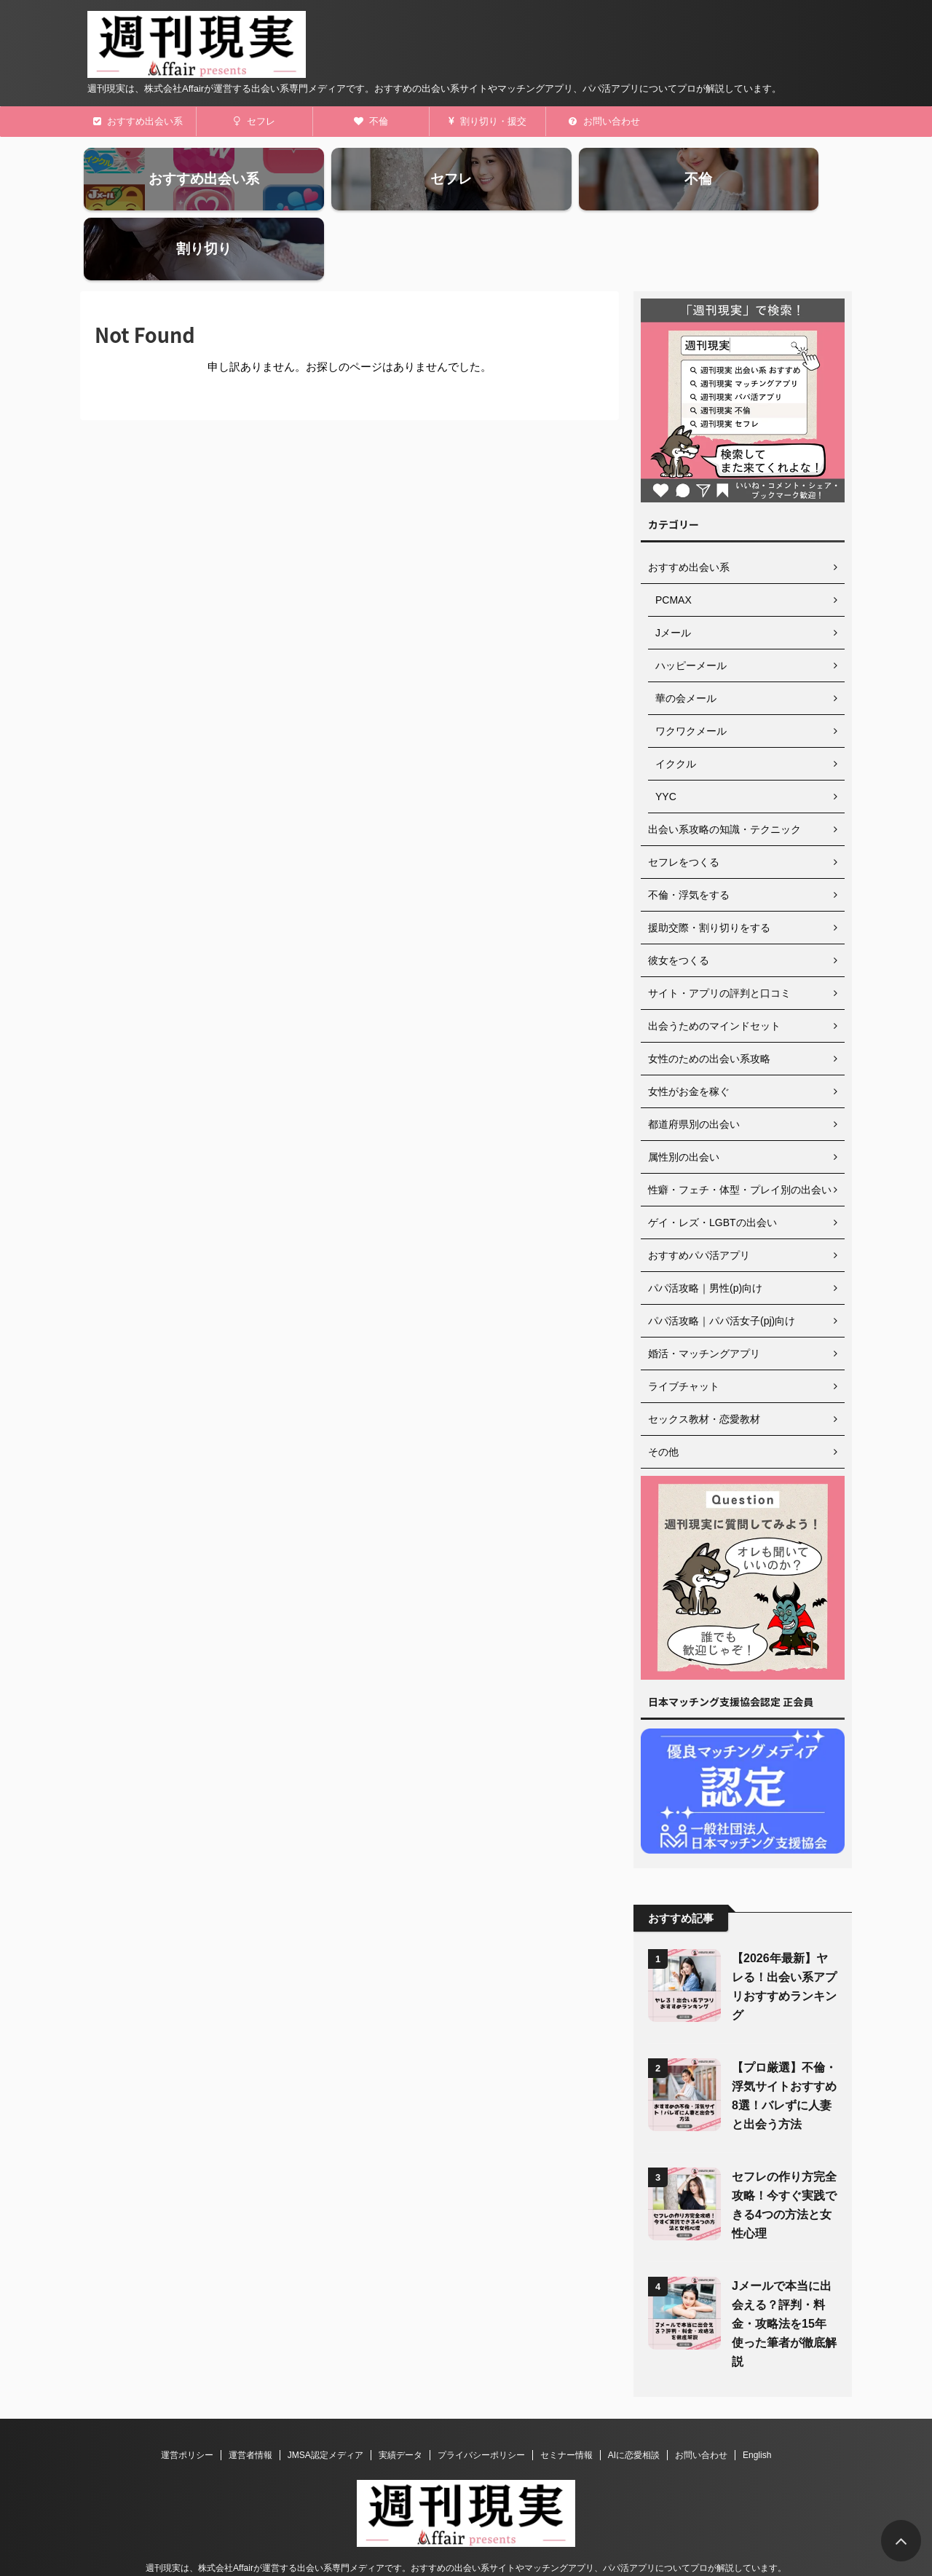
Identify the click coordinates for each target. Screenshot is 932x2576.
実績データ (400, 2395)
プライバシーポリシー (481, 2395)
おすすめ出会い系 (138, 121)
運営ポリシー (187, 2395)
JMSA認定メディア (325, 2395)
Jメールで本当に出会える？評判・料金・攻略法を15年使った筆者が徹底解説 (784, 2264)
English (757, 2395)
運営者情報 (250, 2395)
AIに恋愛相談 (634, 2395)
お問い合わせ (604, 121)
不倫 (371, 121)
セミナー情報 (566, 2395)
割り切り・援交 (487, 121)
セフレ (254, 121)
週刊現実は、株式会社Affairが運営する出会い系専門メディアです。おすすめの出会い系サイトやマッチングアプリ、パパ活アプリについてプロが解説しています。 (466, 2508)
